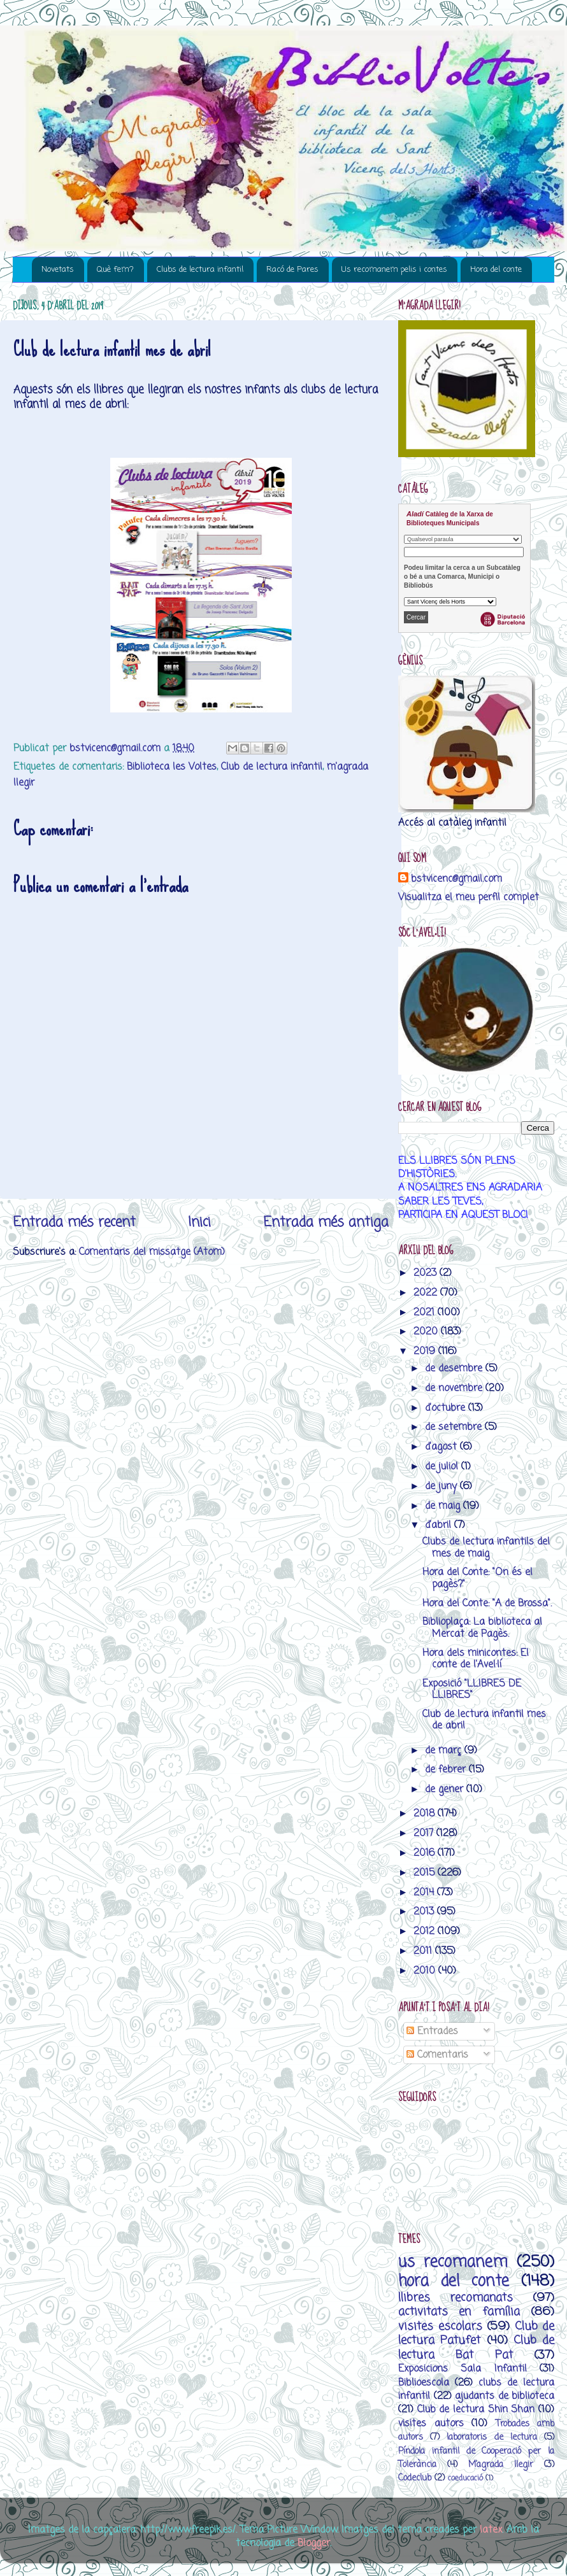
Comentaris (437, 2055)
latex (491, 2530)
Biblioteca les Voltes (172, 767)
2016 (425, 1853)
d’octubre (446, 1408)
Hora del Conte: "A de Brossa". (487, 1603)
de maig (444, 1506)
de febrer (447, 1769)
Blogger (314, 2543)
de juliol (443, 1466)
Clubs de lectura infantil (200, 270)
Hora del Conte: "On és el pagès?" (477, 1578)
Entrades (432, 2031)
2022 (426, 1292)
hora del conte (453, 2281)
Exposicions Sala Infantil (462, 2368)
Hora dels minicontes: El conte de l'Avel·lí (475, 1659)
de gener (445, 1789)
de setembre (455, 1427)
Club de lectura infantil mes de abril (484, 1720)
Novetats (57, 270)
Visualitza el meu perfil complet (468, 897)
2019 (425, 1351)
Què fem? (115, 270)
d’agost (442, 1447)
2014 (425, 1892)
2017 (424, 1833)
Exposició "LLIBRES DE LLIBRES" (471, 1689)
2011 (424, 1951)
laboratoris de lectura (491, 2437)
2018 (425, 1813)
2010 (425, 1971)
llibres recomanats (455, 2298)
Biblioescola (423, 2382)
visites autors (431, 2423)
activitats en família (459, 2312)
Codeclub (414, 2478)
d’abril (439, 1525)
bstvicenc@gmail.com (456, 879)
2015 (425, 1872)
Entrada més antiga (326, 1222)
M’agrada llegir (500, 2465)
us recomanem (453, 2262)
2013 (425, 1911)
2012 (425, 1931)
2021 (425, 1312)
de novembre (455, 1388)
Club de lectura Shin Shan (476, 2409)
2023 (426, 1273)
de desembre (455, 1368)
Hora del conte (496, 270)
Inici (199, 1222)
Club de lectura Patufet (476, 2333)
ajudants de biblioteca (504, 2396)
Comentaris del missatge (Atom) (152, 1252)
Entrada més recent (74, 1222)
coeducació (465, 2478)
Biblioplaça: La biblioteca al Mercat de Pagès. (482, 1628)
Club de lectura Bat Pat (476, 2347)
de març (444, 1750)
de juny (442, 1486)
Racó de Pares (292, 270)
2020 (427, 1331)
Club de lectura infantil (271, 767)
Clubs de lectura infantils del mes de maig (486, 1547)
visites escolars (440, 2326)
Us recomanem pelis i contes (394, 270)
